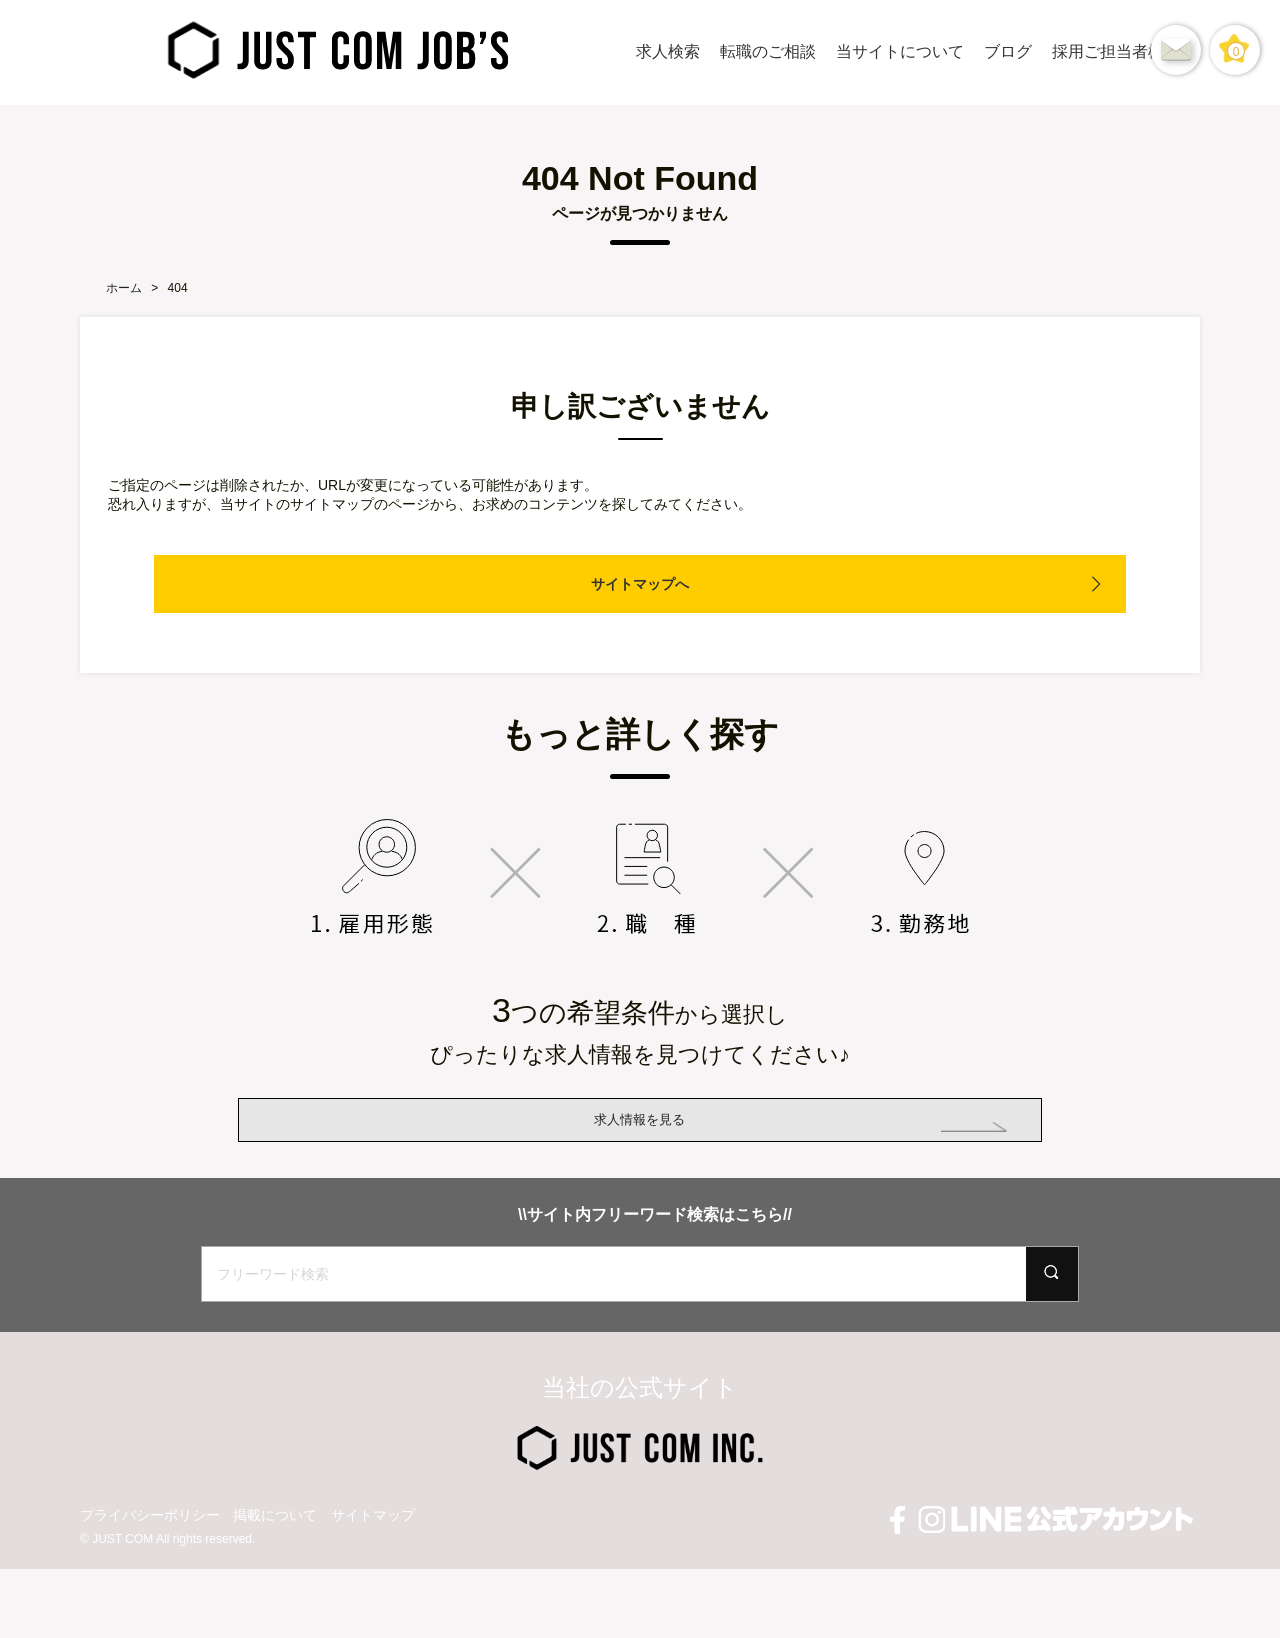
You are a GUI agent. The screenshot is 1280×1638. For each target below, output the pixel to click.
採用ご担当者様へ (1116, 51)
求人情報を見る (640, 1153)
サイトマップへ (640, 583)
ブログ (1008, 51)
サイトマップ (373, 1584)
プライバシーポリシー (150, 1584)
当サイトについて (900, 51)
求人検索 (668, 51)
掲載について (275, 1584)
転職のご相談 (768, 51)
